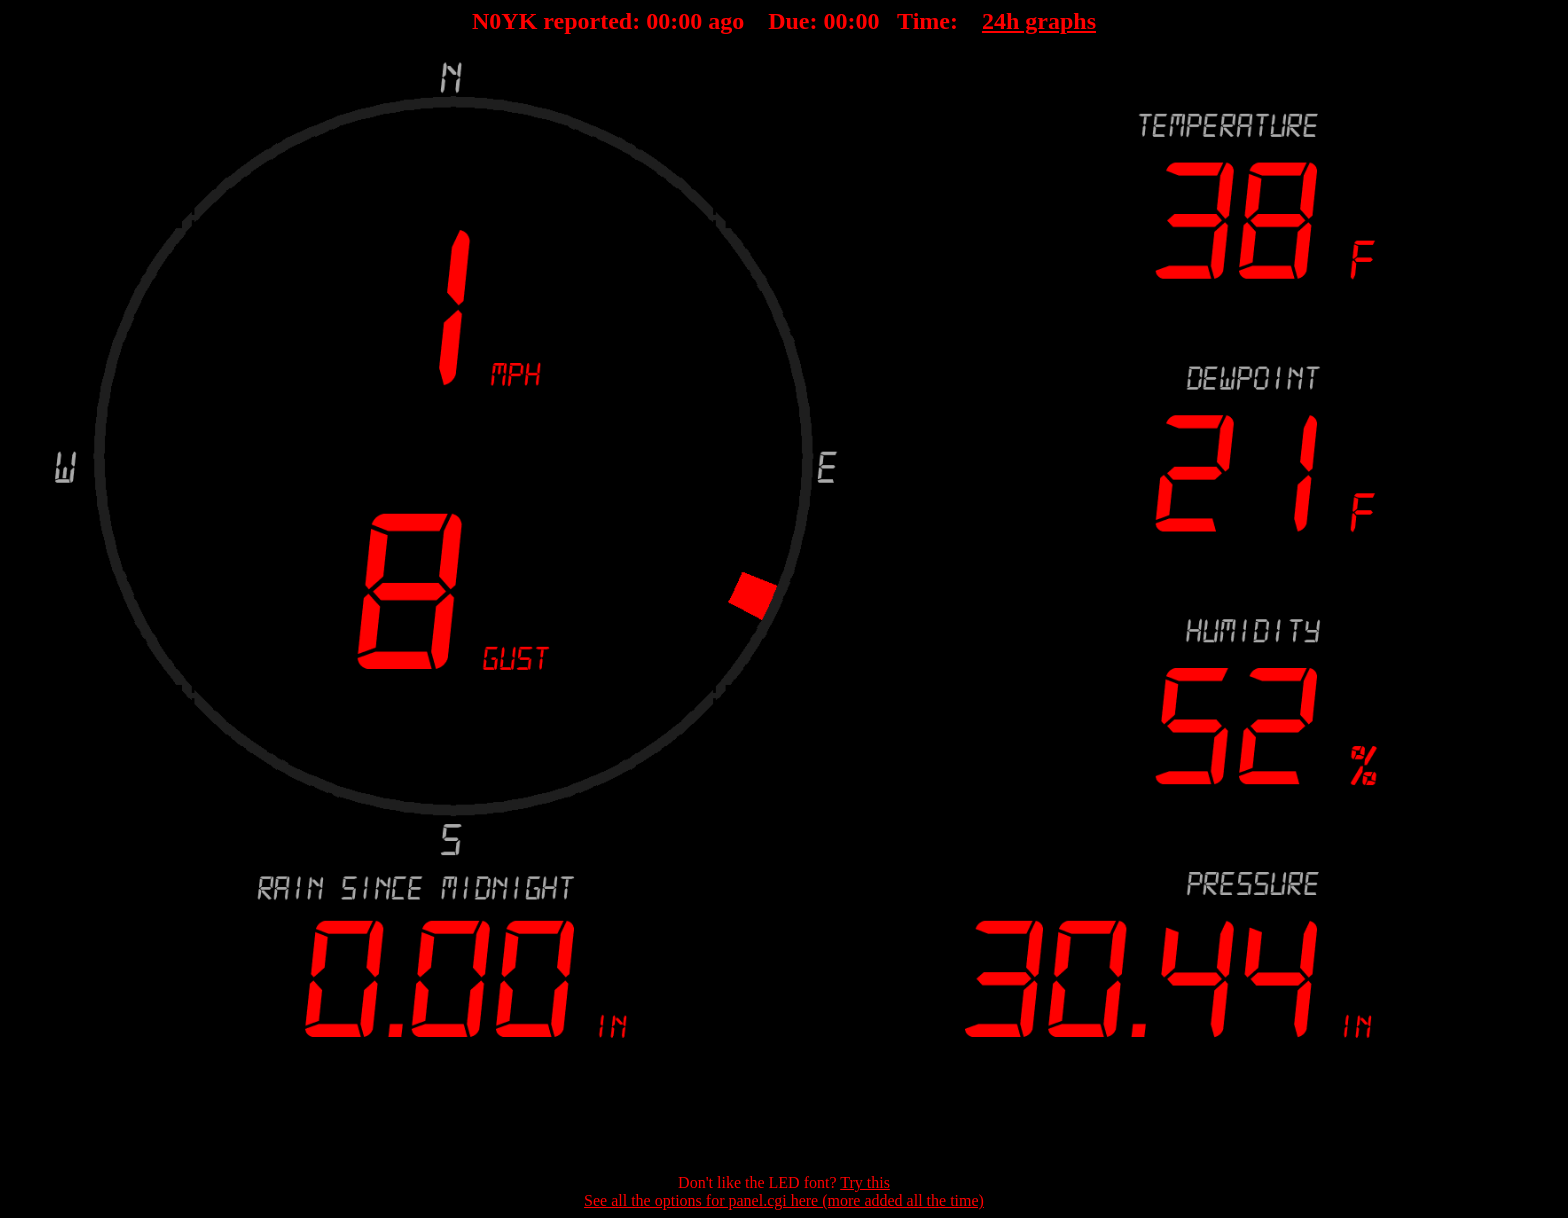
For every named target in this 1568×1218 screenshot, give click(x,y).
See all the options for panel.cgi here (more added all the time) (784, 1200)
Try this (865, 1182)
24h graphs (1039, 21)
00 (658, 21)
